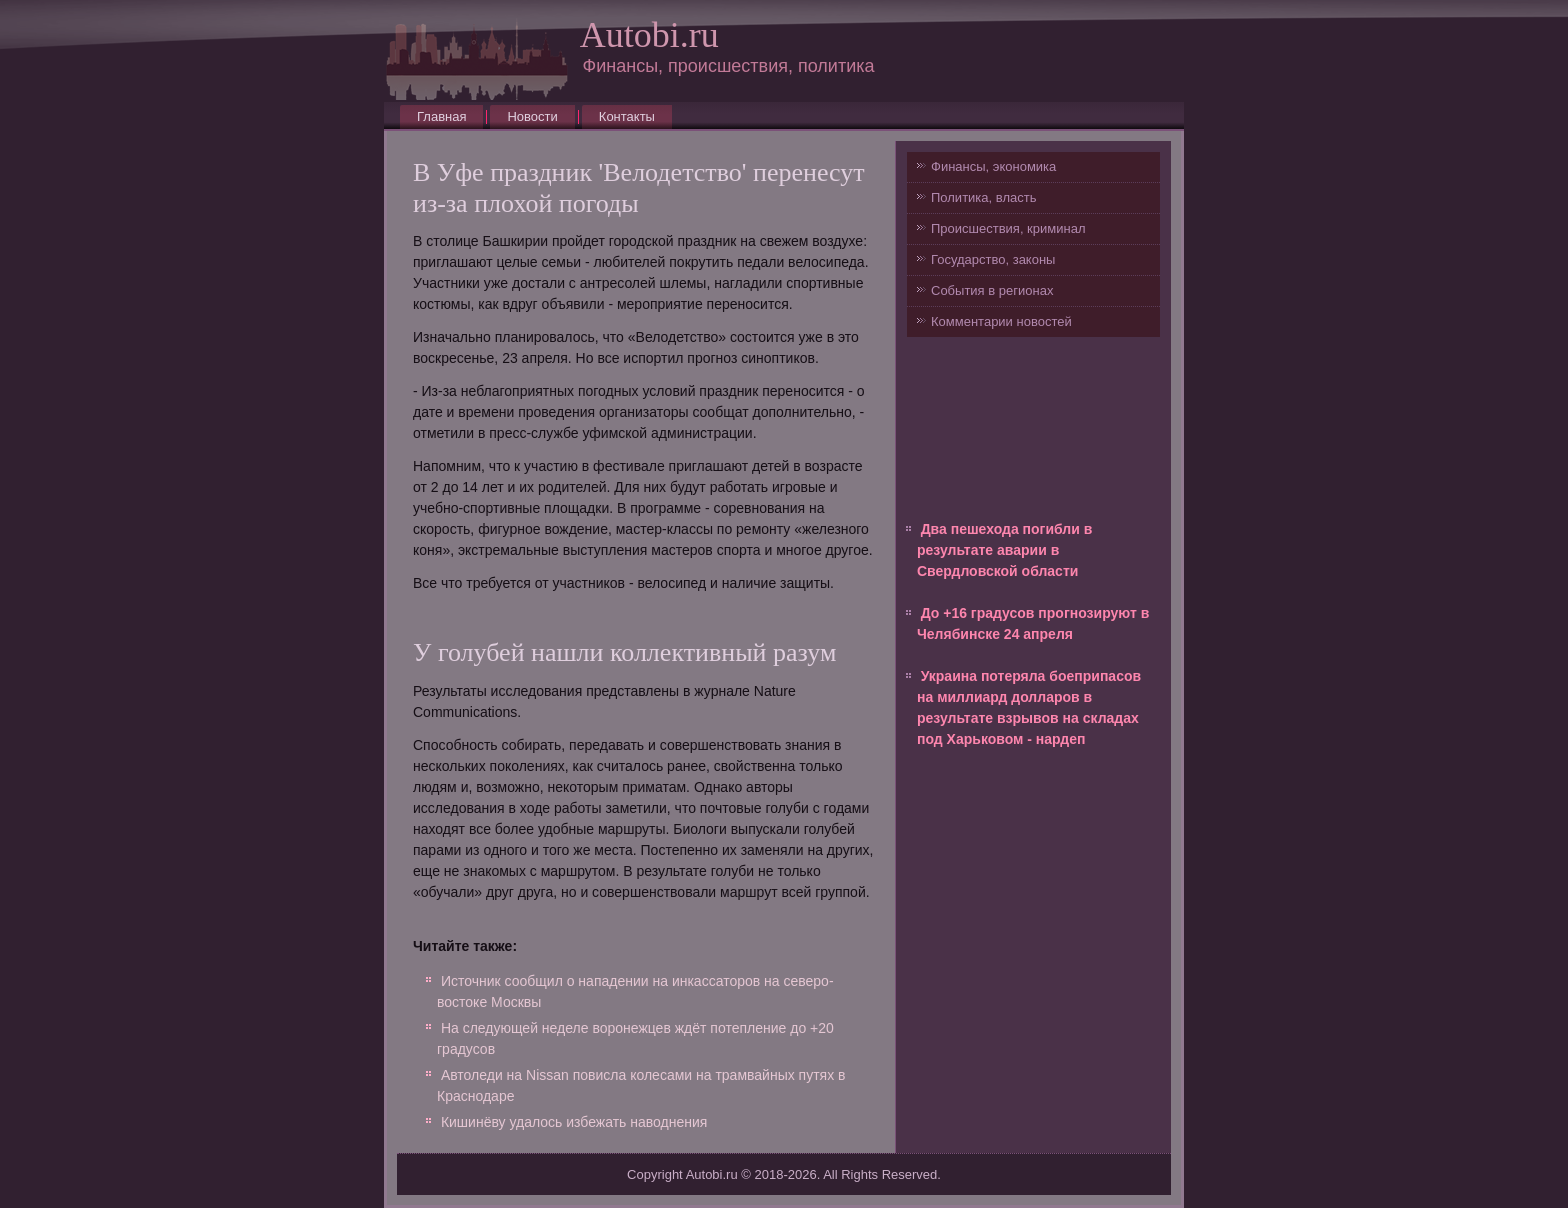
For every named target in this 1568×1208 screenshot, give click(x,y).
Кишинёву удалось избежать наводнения (574, 1122)
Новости (532, 116)
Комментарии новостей (1001, 321)
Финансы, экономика (993, 166)
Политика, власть (983, 197)
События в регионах (992, 290)
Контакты (627, 116)
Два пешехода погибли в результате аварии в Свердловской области (1004, 550)
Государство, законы (993, 259)
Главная (441, 116)
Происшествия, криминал (1008, 228)
